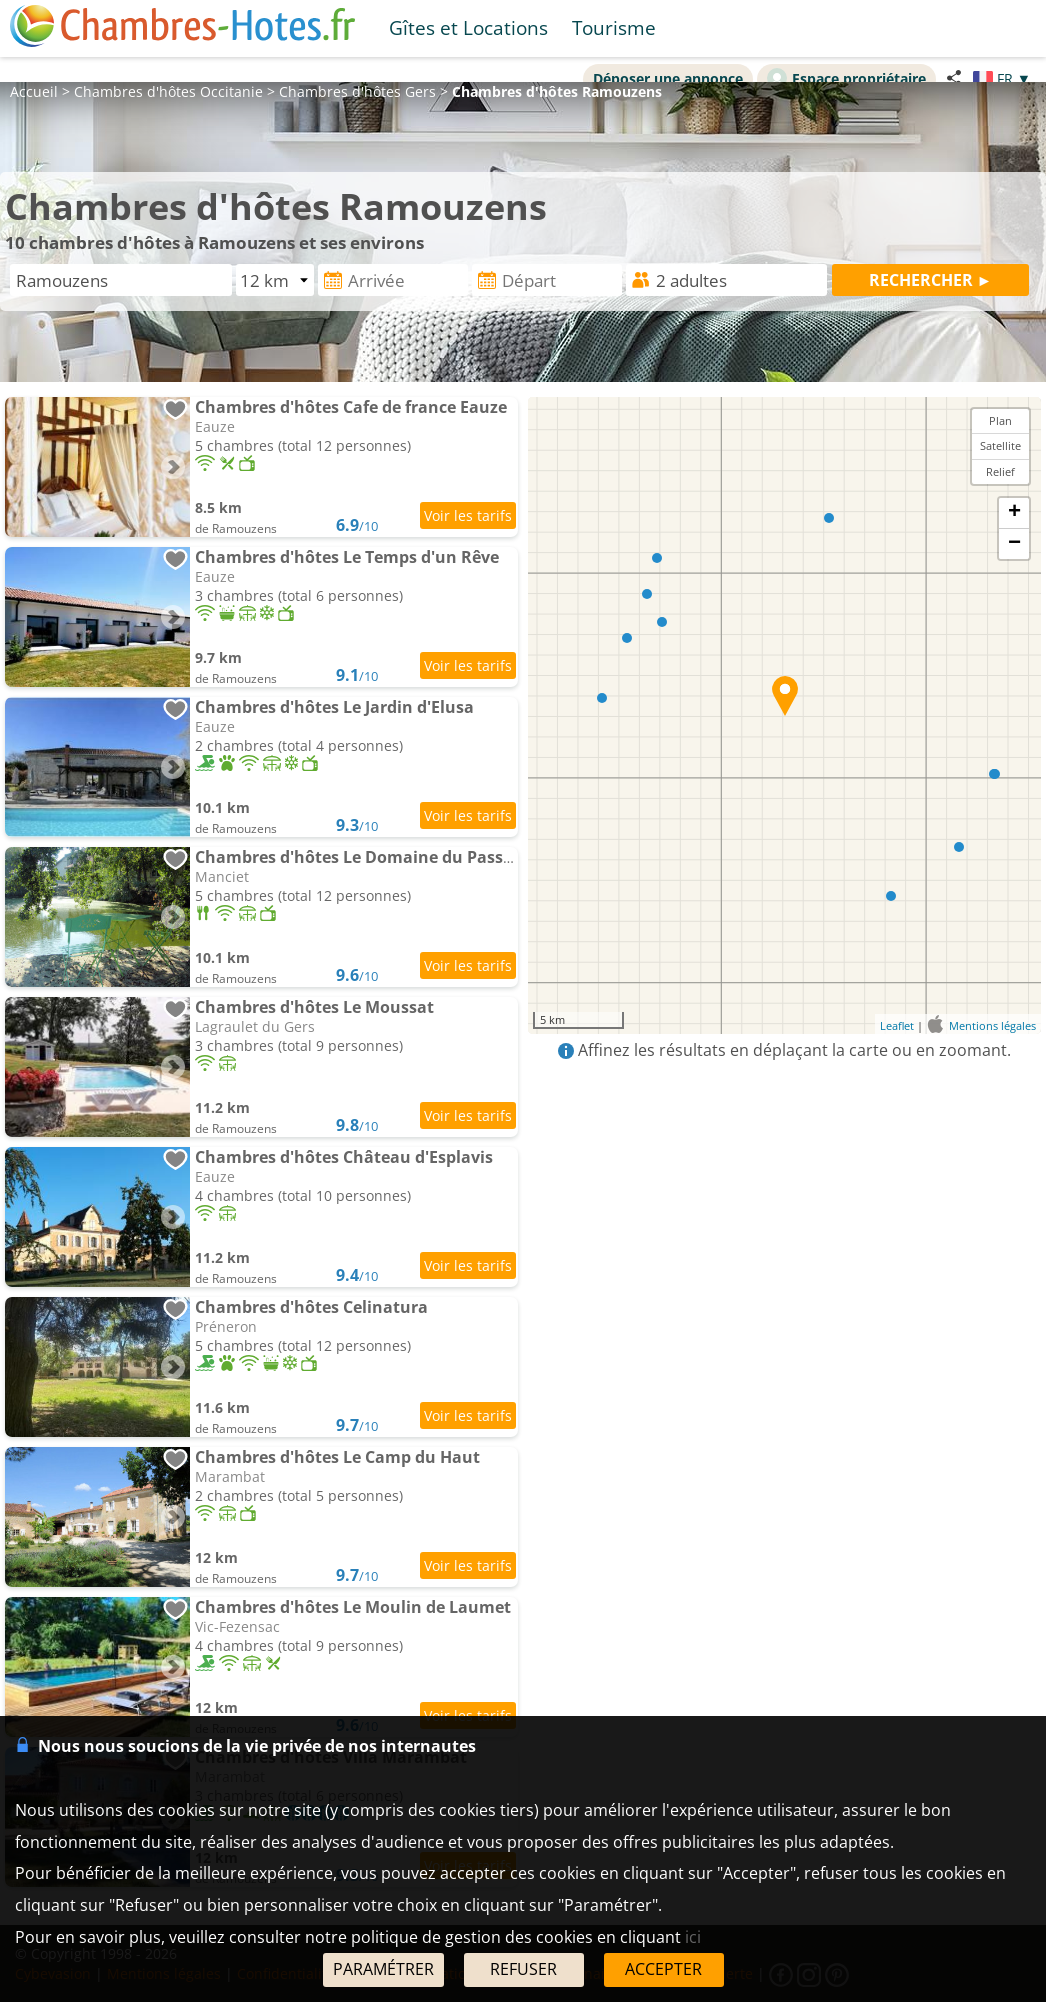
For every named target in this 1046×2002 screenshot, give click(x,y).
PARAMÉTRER (383, 1969)
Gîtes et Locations (468, 27)
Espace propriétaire (846, 78)
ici (693, 1937)
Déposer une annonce (668, 78)
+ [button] (1014, 513)
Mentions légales (992, 1025)
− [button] (1014, 544)
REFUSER (523, 1969)
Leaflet (897, 1025)
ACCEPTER (663, 1969)
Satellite (1000, 445)
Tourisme (614, 27)
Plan (1000, 420)
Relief (1000, 471)
